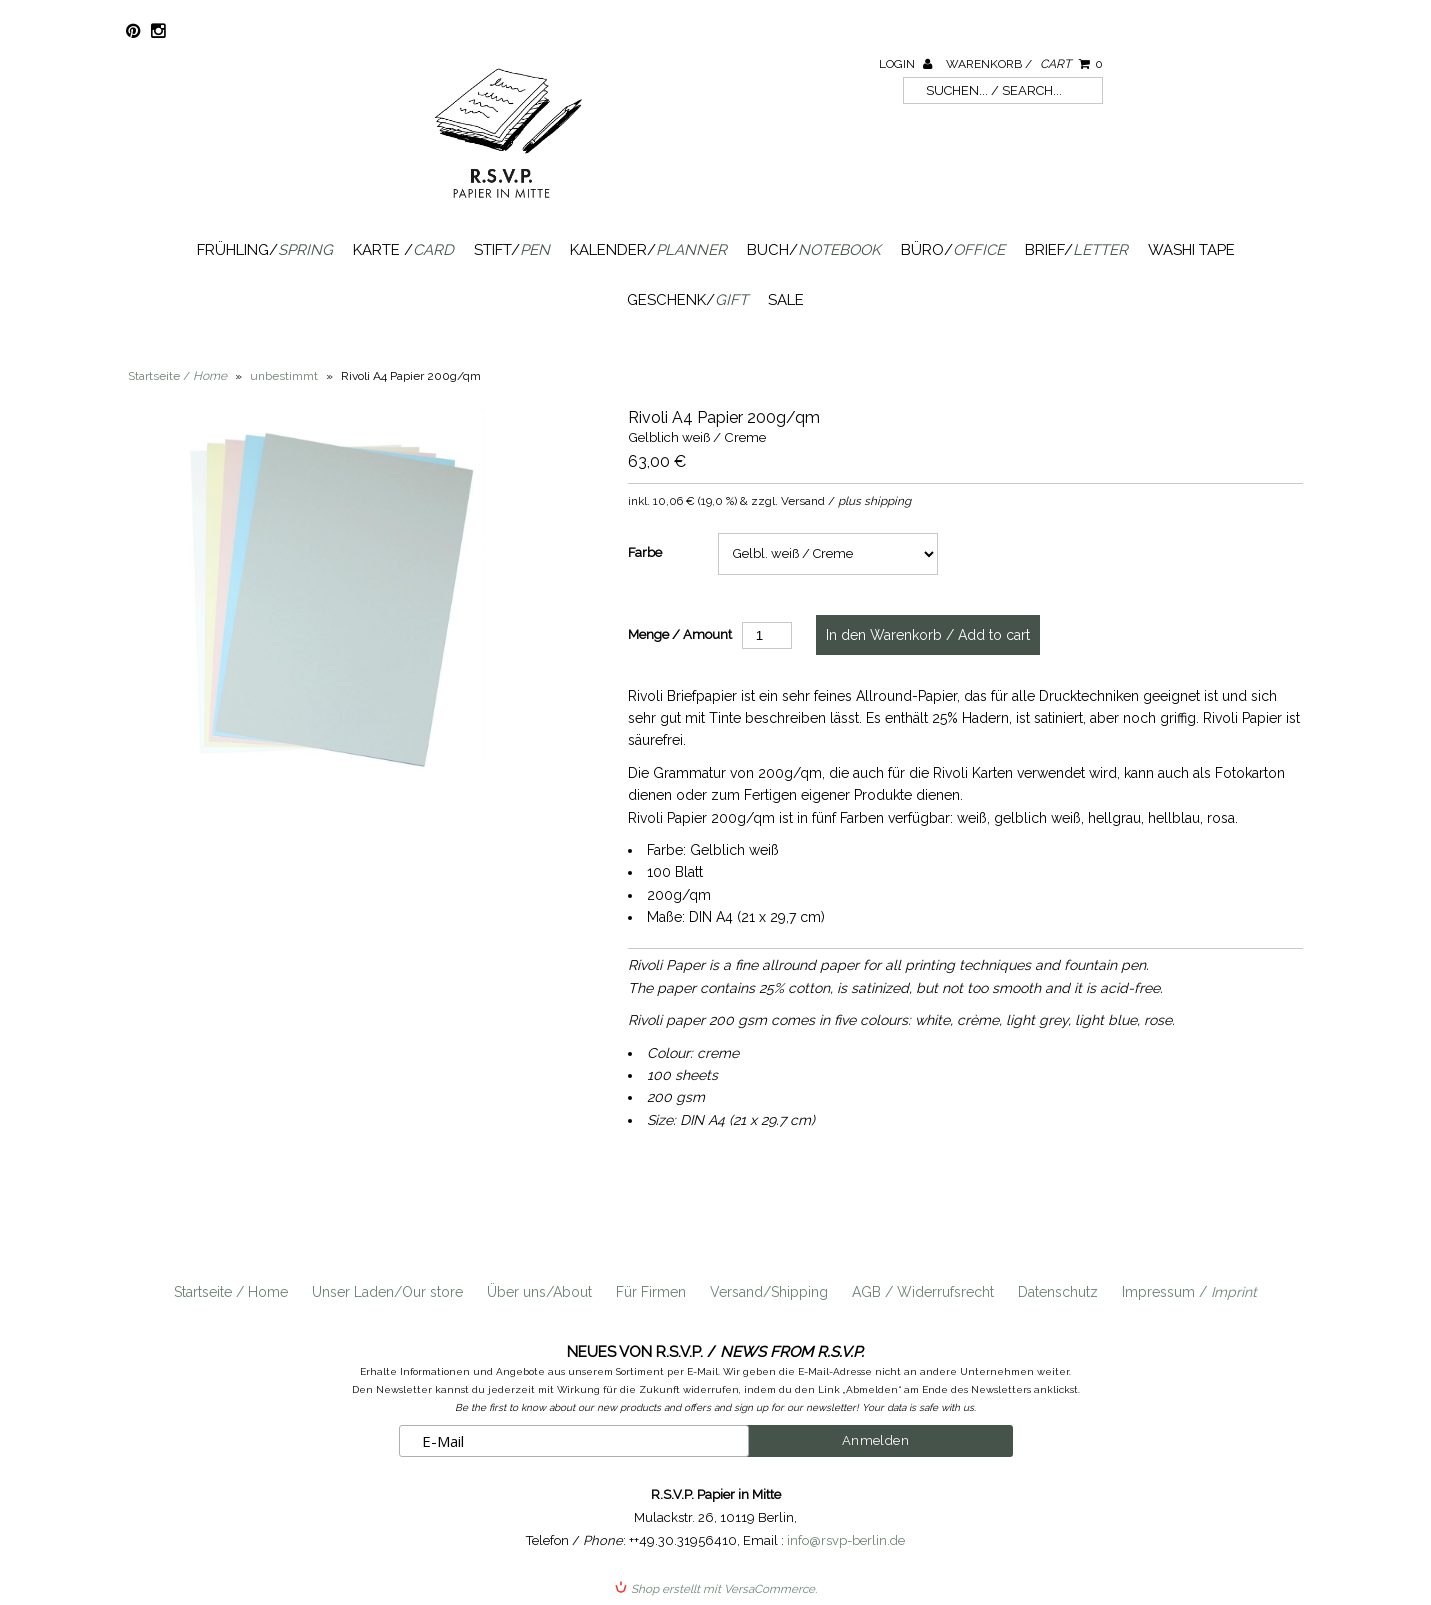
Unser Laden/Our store (387, 1292)
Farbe (645, 552)
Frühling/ (265, 250)
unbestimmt (284, 376)
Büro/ (953, 250)
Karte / (403, 250)
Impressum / (1189, 1292)
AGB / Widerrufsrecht (923, 1292)
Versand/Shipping (769, 1292)
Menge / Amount (680, 634)
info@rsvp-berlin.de (846, 1540)
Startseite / (177, 376)
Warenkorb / (1024, 64)
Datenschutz (1058, 1292)
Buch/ (814, 250)
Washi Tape (1191, 250)
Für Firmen (651, 1292)
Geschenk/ (687, 300)
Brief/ (1076, 250)
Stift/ (512, 250)
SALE (786, 300)
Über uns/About (539, 1292)
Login (905, 64)
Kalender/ (648, 250)
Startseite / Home (231, 1292)
